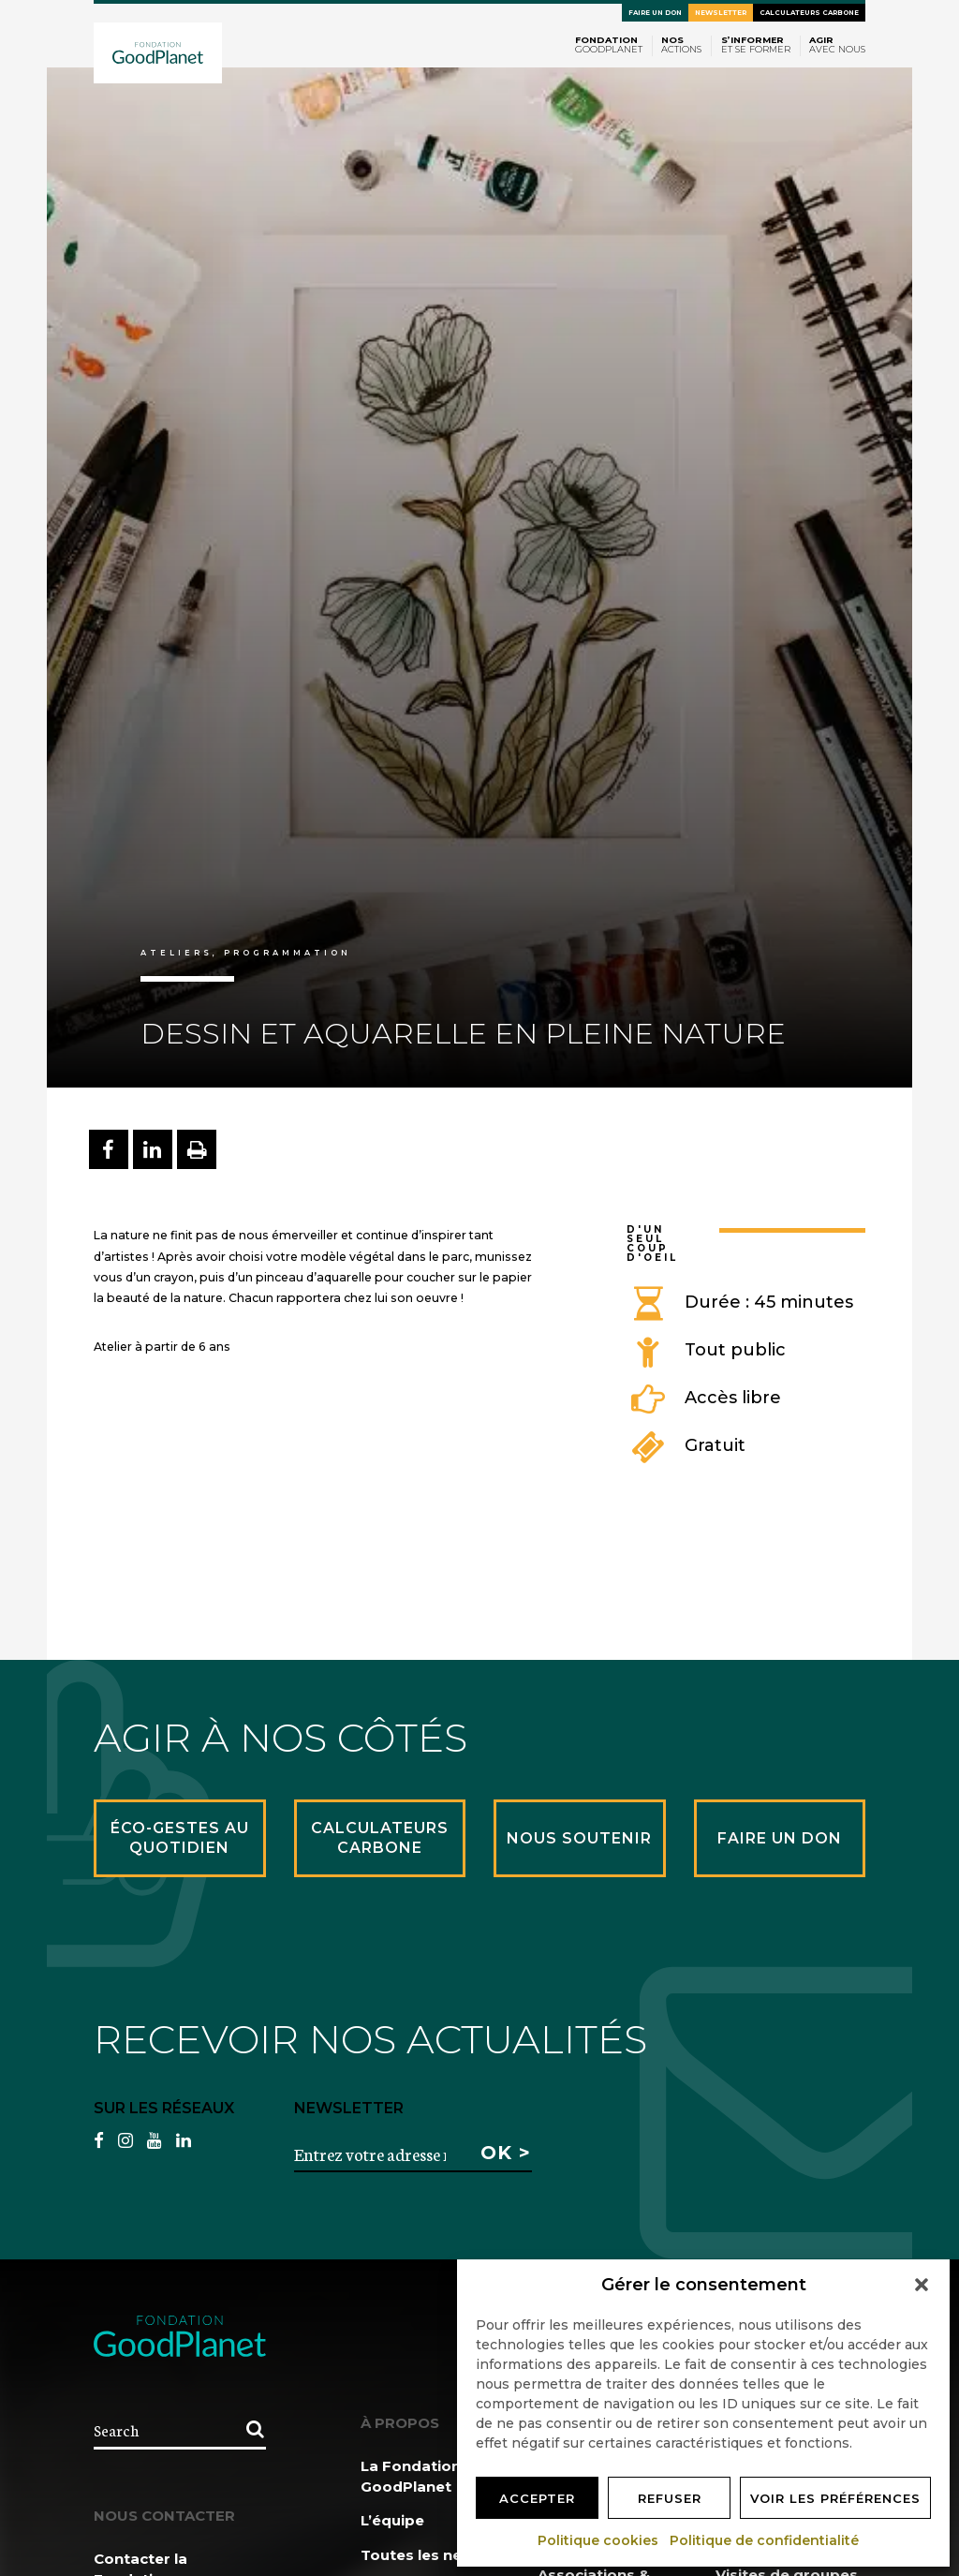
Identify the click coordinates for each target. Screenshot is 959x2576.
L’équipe (392, 2520)
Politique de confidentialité (765, 2540)
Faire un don (655, 12)
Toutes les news (422, 2555)
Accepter (537, 2498)
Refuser (669, 2498)
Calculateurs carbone (809, 12)
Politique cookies (599, 2540)
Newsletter (720, 12)
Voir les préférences (835, 2498)
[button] (921, 2284)
